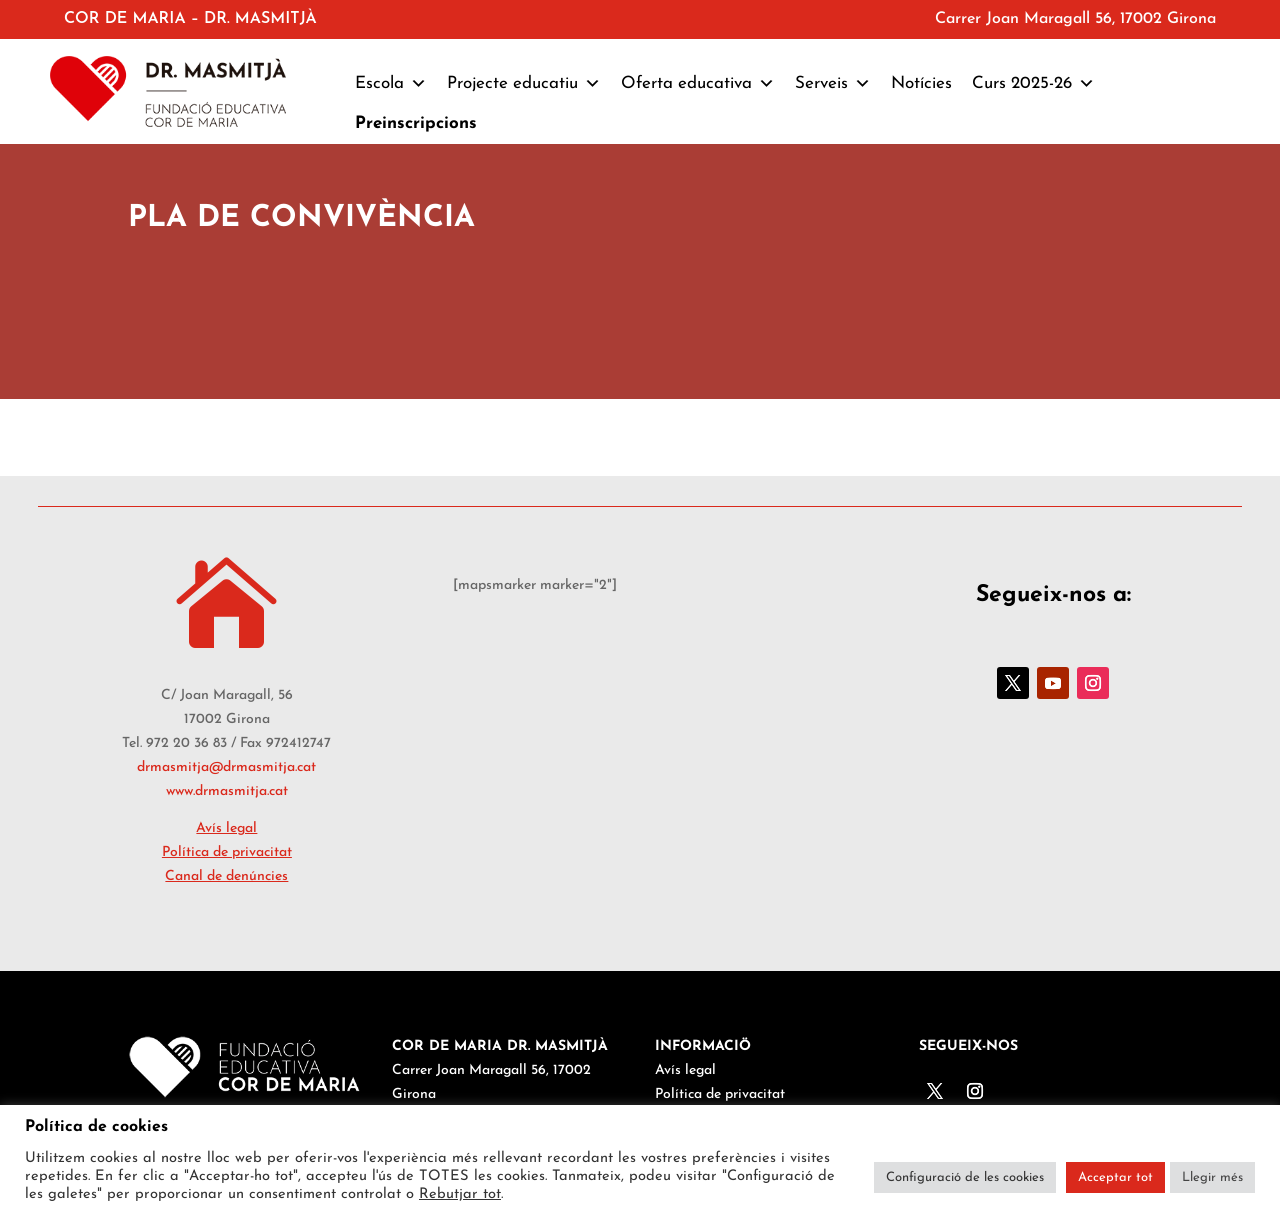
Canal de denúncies (226, 876)
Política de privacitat (227, 852)
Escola (391, 84)
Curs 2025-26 (1033, 84)
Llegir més (1212, 1177)
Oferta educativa (698, 84)
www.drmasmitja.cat (227, 791)
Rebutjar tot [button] (460, 1194)
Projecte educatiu (524, 84)
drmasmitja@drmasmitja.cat (226, 767)
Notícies (921, 83)
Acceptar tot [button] (1115, 1177)
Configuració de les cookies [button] (965, 1177)
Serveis (833, 84)
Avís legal (226, 828)
